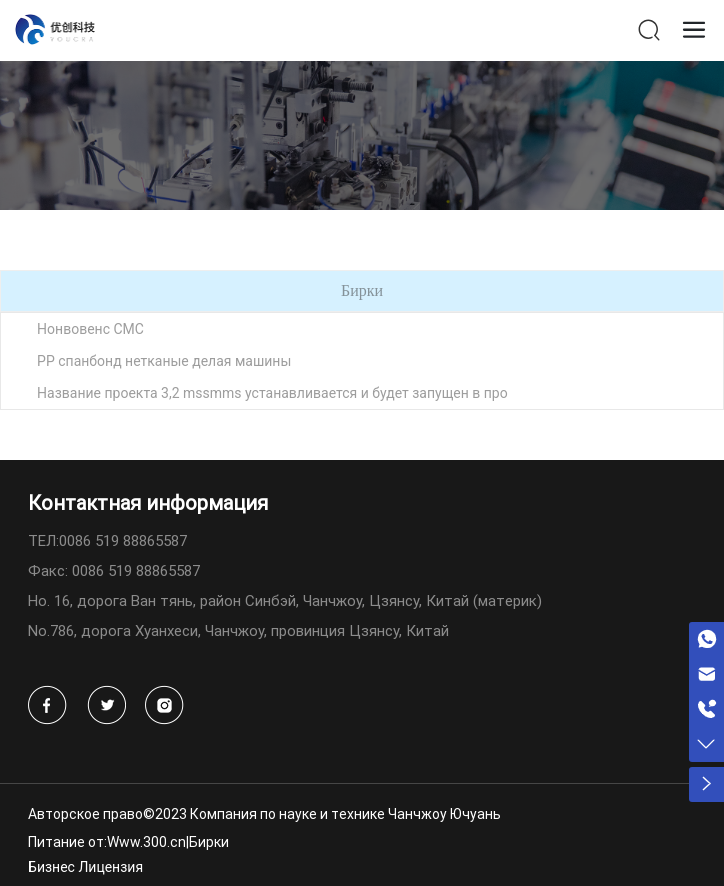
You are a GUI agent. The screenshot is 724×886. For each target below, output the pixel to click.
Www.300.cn (146, 841)
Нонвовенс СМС (90, 329)
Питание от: (67, 841)
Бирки (209, 841)
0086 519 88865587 (123, 540)
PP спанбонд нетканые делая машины (164, 361)
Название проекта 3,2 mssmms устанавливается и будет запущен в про (272, 393)
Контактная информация (148, 502)
